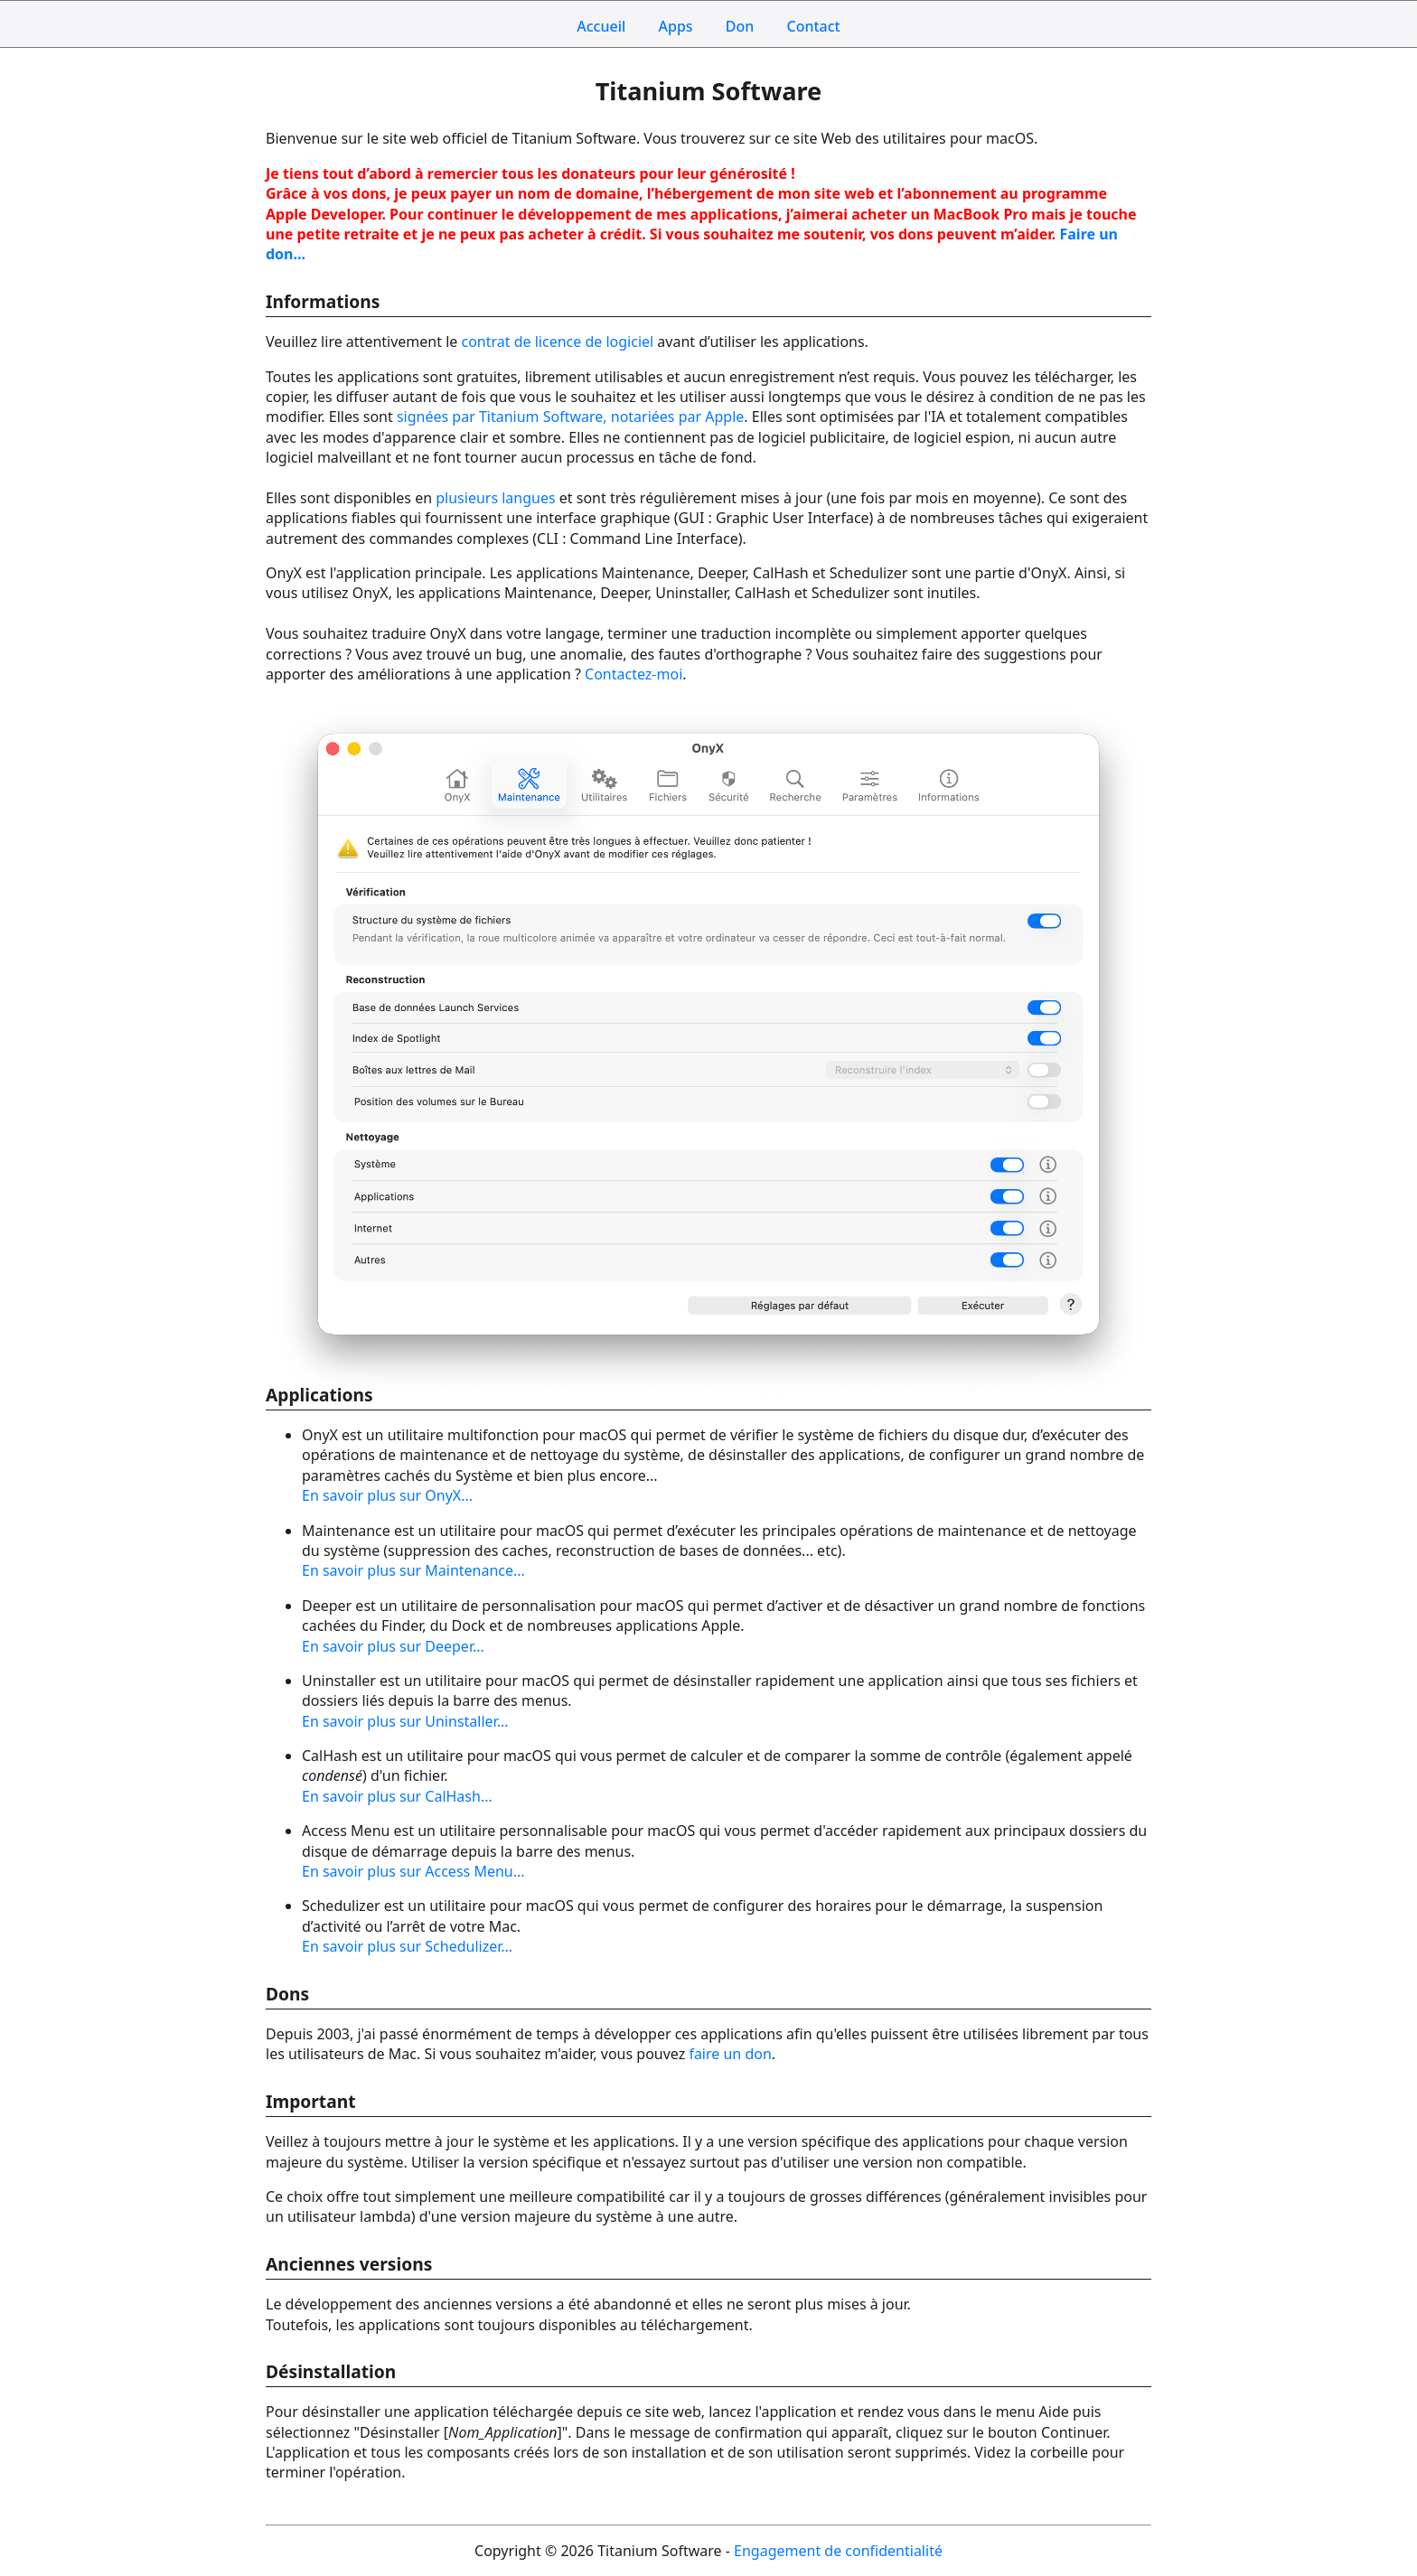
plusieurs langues (495, 498)
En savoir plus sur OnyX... (387, 1495)
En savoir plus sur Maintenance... (413, 1570)
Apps (676, 26)
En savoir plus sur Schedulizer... (407, 1946)
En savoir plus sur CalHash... (397, 1796)
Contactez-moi (633, 674)
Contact (813, 26)
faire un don (730, 2054)
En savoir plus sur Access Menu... (413, 1871)
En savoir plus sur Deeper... (393, 1646)
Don (740, 26)
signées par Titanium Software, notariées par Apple (570, 416)
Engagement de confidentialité (838, 2551)
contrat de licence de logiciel (557, 341)
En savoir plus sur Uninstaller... (405, 1721)
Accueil (601, 26)
